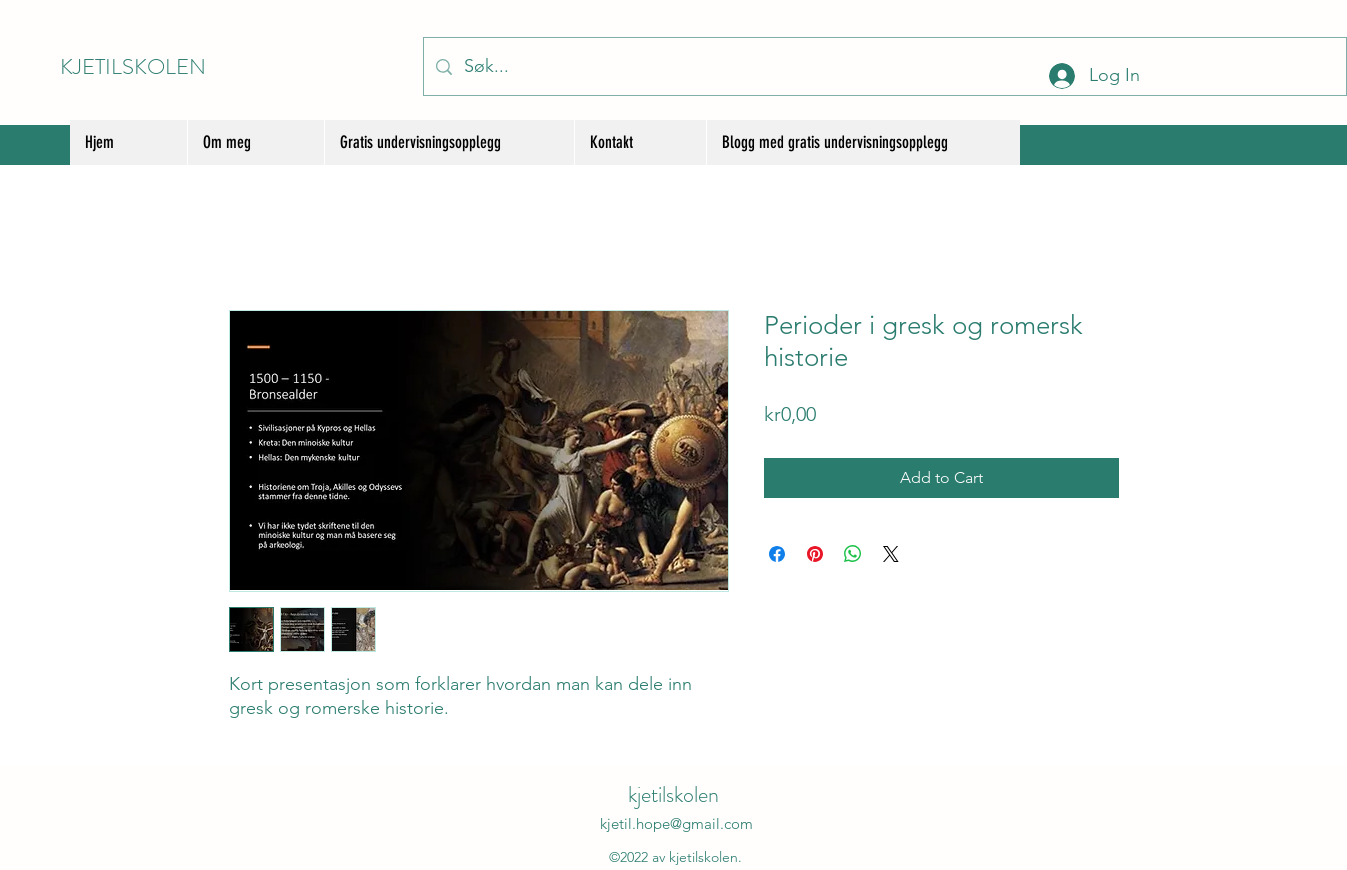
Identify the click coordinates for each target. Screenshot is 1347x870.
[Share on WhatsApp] (853, 554)
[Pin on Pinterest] (815, 554)
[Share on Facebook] (777, 554)
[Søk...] (884, 66)
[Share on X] (891, 554)
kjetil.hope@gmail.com (676, 823)
